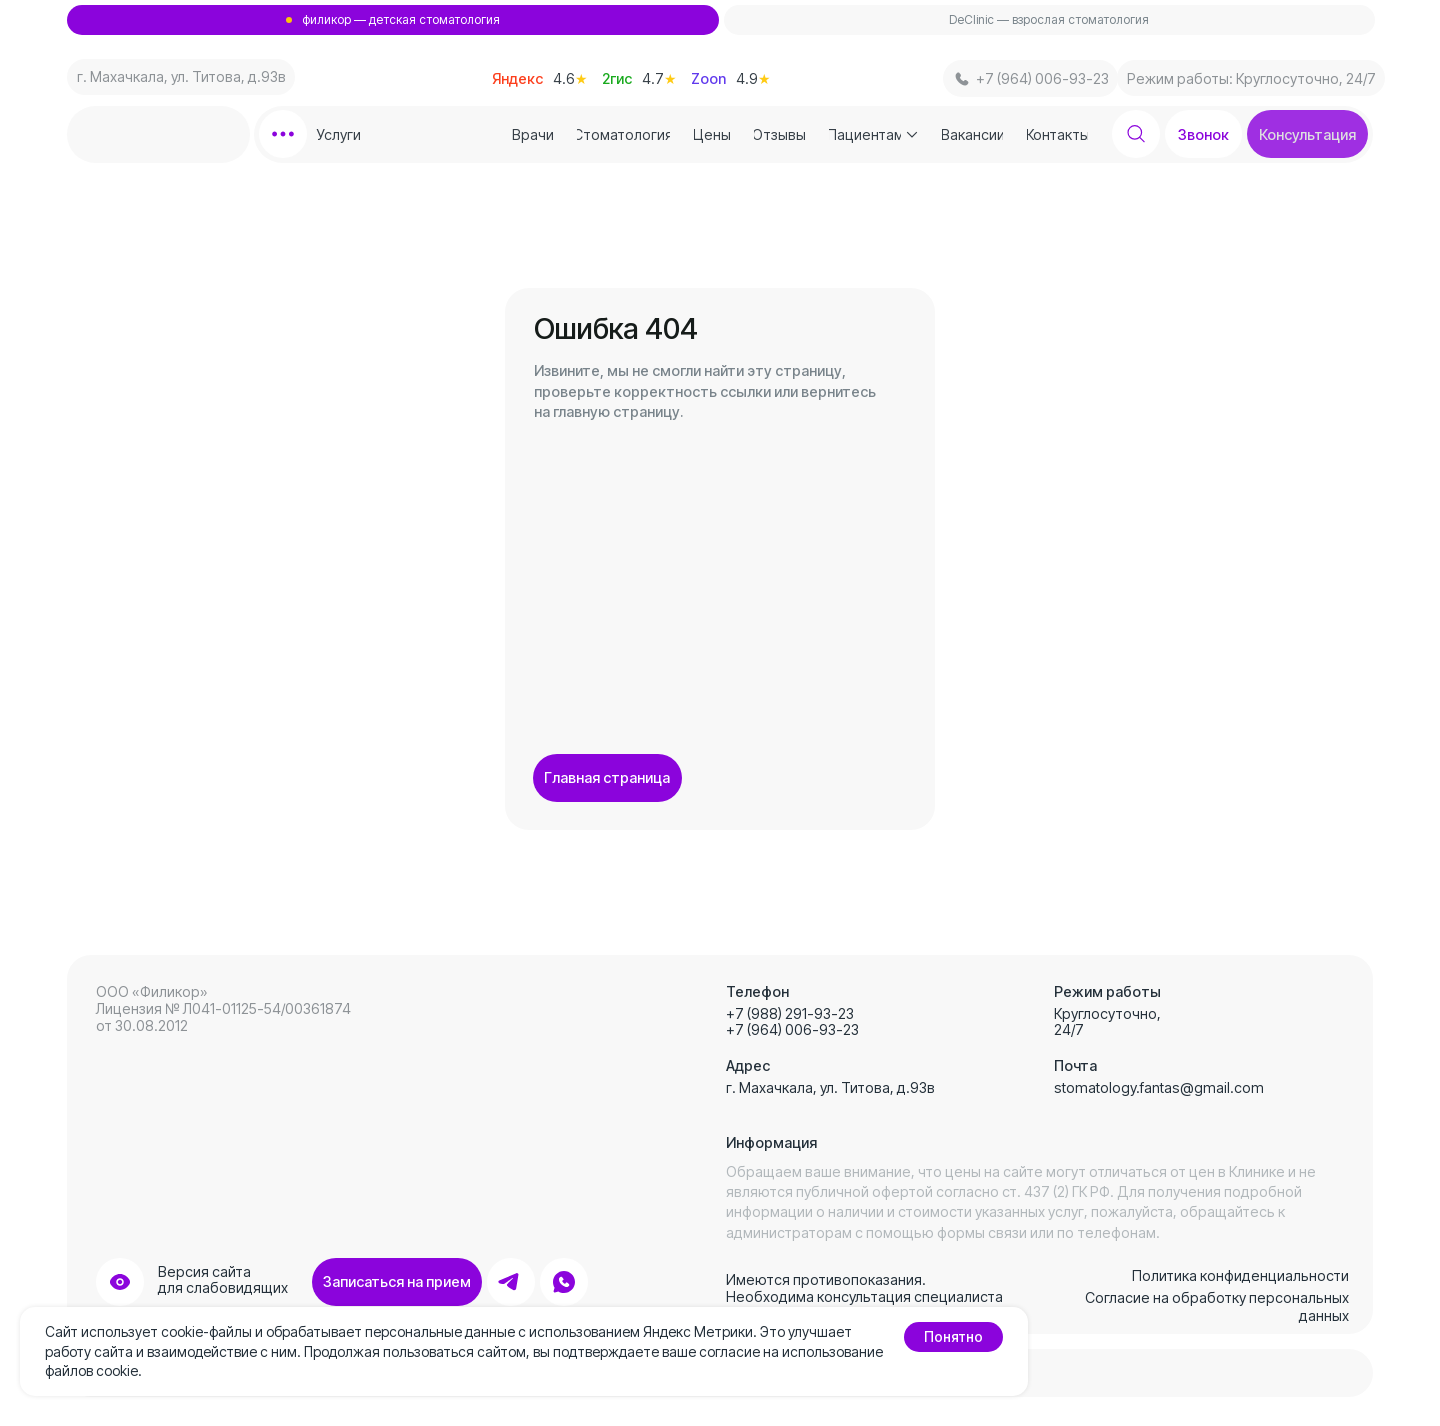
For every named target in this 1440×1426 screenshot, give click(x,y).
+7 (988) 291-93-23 (790, 1013)
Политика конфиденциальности (1240, 1275)
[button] (1307, 134)
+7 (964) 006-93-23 (792, 1029)
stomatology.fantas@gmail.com (1159, 1087)
